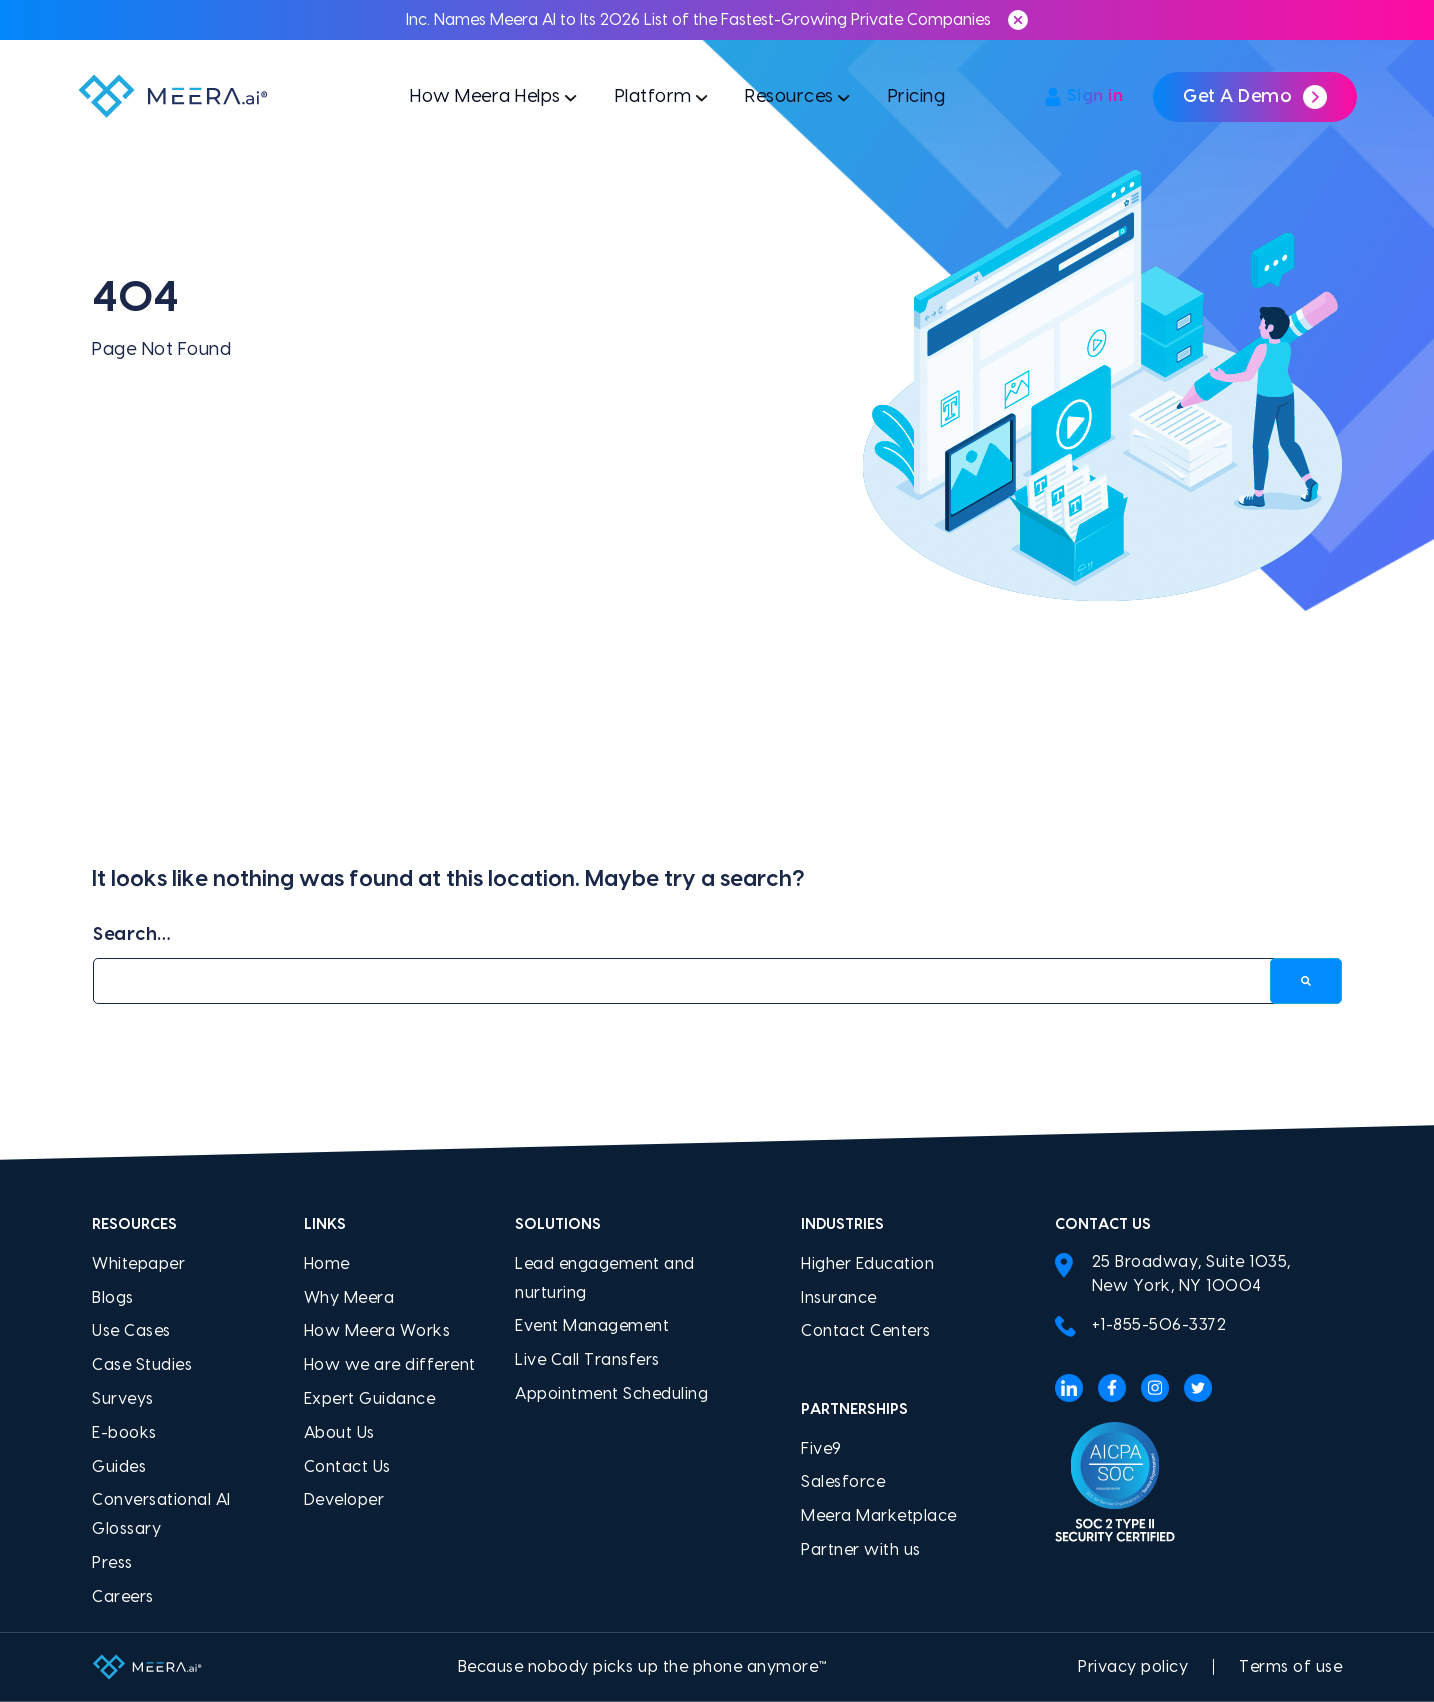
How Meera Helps (482, 97)
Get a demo (1255, 98)
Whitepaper (138, 1264)
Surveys (123, 1399)
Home (327, 1264)
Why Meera (349, 1298)
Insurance (839, 1298)
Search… (132, 934)
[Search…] (717, 981)
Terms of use (1290, 1667)
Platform (651, 97)
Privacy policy (1133, 1667)
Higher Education (867, 1264)
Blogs (113, 1298)
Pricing (919, 97)
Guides (119, 1467)
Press (112, 1563)
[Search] (1306, 981)
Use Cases (131, 1331)
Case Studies (142, 1365)
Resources (790, 97)
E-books (124, 1433)
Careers (123, 1597)
